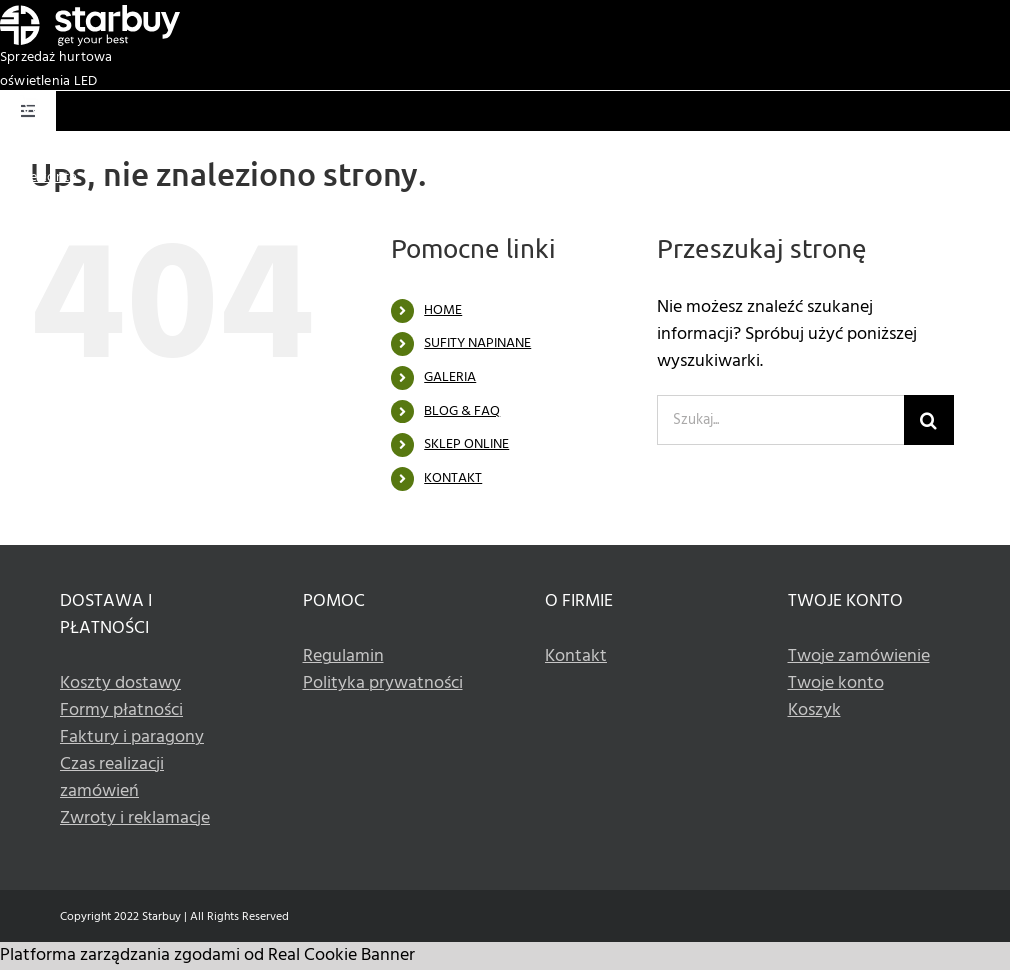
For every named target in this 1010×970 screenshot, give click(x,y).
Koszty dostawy (120, 683)
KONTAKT (453, 478)
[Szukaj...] (780, 420)
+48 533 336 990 (960, 201)
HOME (443, 310)
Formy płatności (121, 710)
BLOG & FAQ (462, 411)
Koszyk (21, 153)
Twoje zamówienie (859, 656)
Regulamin (343, 656)
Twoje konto (38, 177)
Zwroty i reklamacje (135, 818)
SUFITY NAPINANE (477, 343)
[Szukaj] (929, 420)
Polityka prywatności (383, 683)
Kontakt (576, 656)
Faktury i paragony (132, 737)
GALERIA (450, 377)
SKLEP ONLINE (466, 444)
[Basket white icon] (29, 103)
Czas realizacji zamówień (112, 778)
